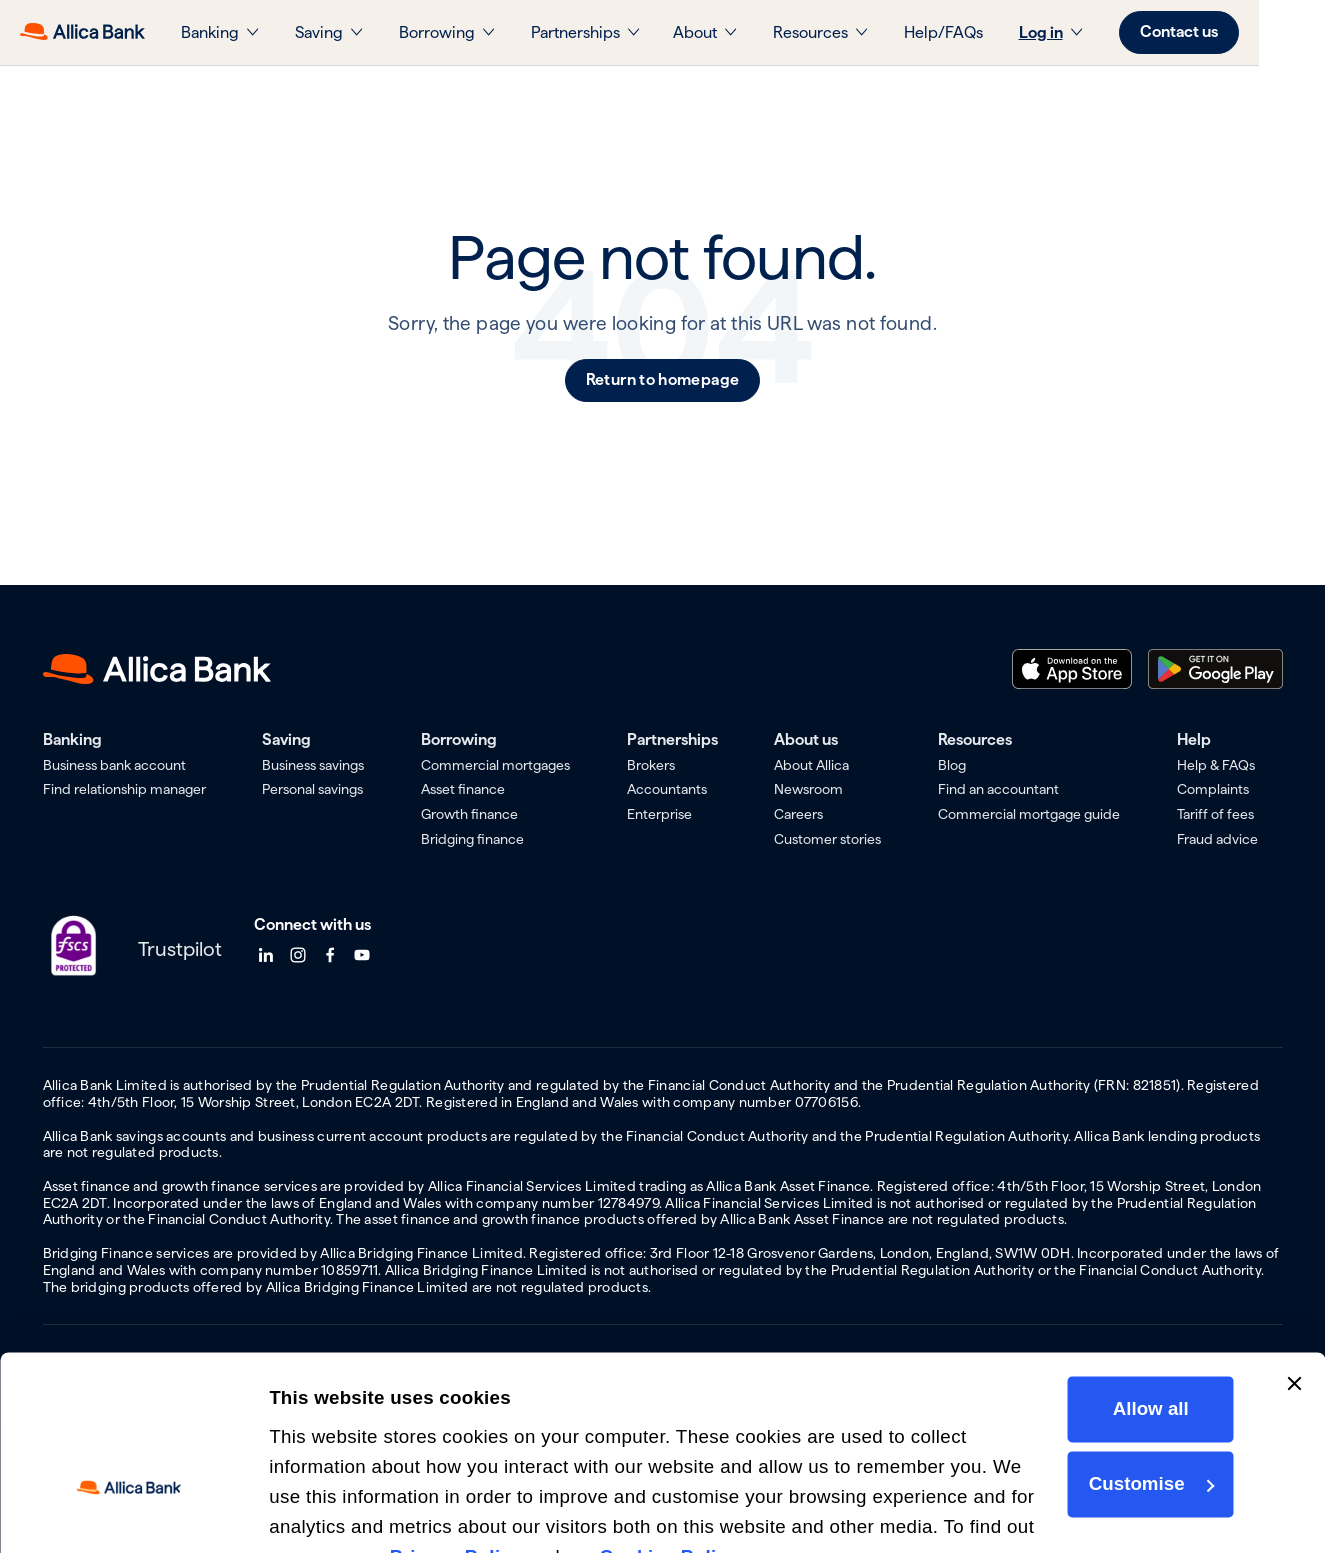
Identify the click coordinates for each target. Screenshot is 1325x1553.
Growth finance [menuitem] (469, 814)
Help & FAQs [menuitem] (1216, 765)
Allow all (1149, 1292)
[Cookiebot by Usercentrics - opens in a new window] (129, 1511)
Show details (327, 1509)
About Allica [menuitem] (811, 765)
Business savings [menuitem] (313, 765)
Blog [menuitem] (952, 765)
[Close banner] (1294, 1267)
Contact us (1223, 31)
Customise (1150, 1367)
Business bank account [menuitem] (114, 765)
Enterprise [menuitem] (659, 814)
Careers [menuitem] (798, 814)
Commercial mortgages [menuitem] (495, 765)
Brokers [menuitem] (651, 765)
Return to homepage (663, 379)
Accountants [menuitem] (667, 789)
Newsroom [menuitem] (808, 789)
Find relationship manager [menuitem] (124, 789)
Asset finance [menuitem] (463, 789)
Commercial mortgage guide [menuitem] (1029, 814)
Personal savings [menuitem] (312, 789)
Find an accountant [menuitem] (998, 789)
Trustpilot (180, 949)
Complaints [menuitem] (1213, 789)
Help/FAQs (987, 32)
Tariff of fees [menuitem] (1215, 814)
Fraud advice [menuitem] (1217, 839)
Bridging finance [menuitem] (472, 839)
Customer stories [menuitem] (827, 839)
